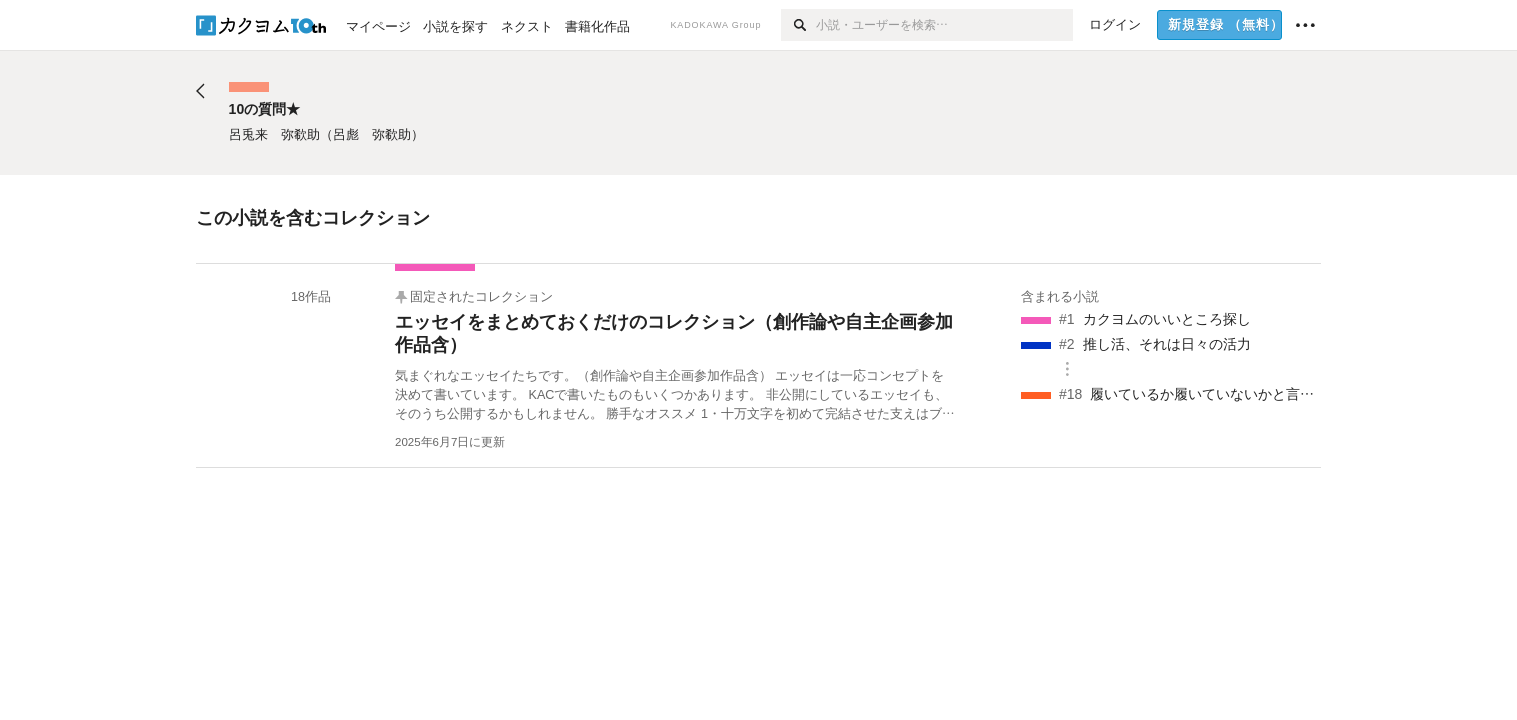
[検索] (798, 25)
